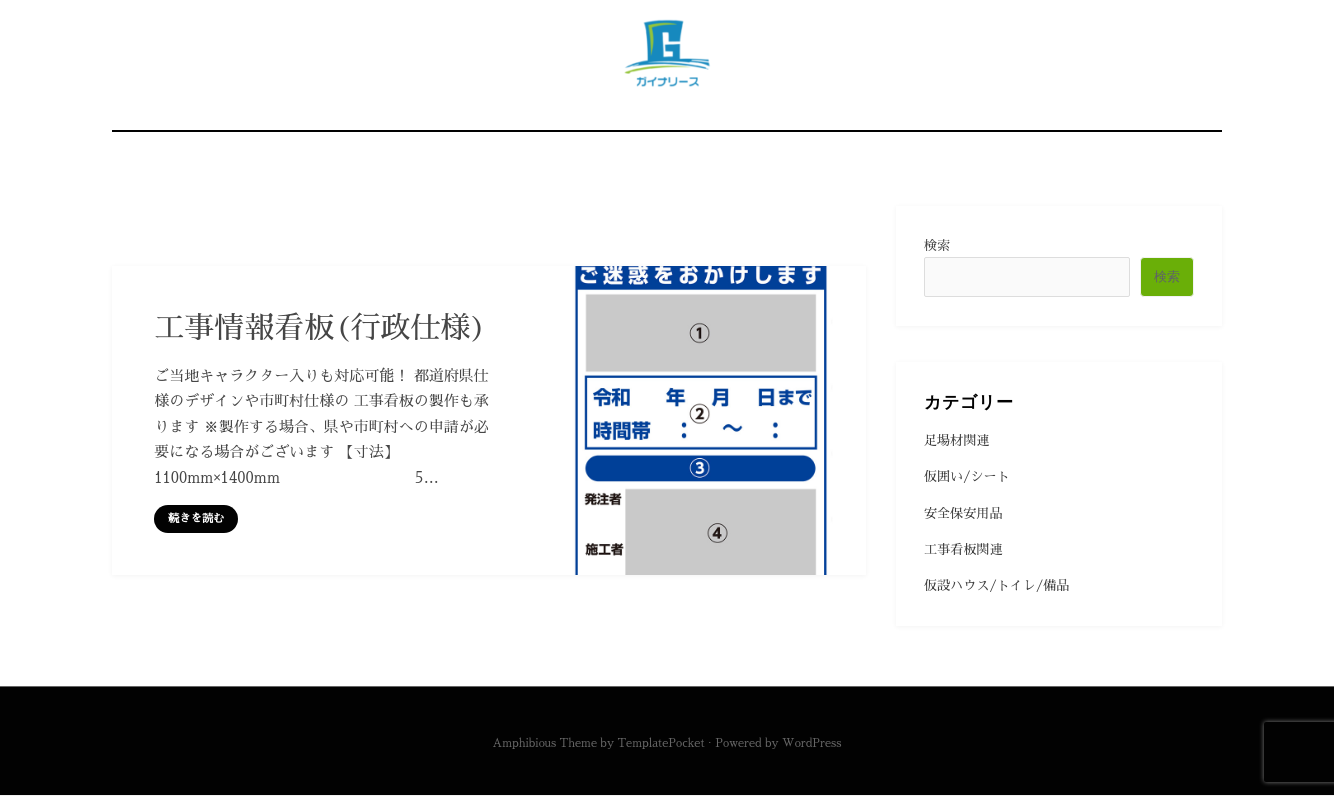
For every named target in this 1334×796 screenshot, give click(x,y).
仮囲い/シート (967, 477)
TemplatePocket (660, 743)
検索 (937, 245)
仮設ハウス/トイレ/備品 (997, 586)
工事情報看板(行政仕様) (320, 328)
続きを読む (196, 519)
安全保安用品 (963, 513)
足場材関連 (957, 440)
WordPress (811, 743)
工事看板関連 (963, 549)
